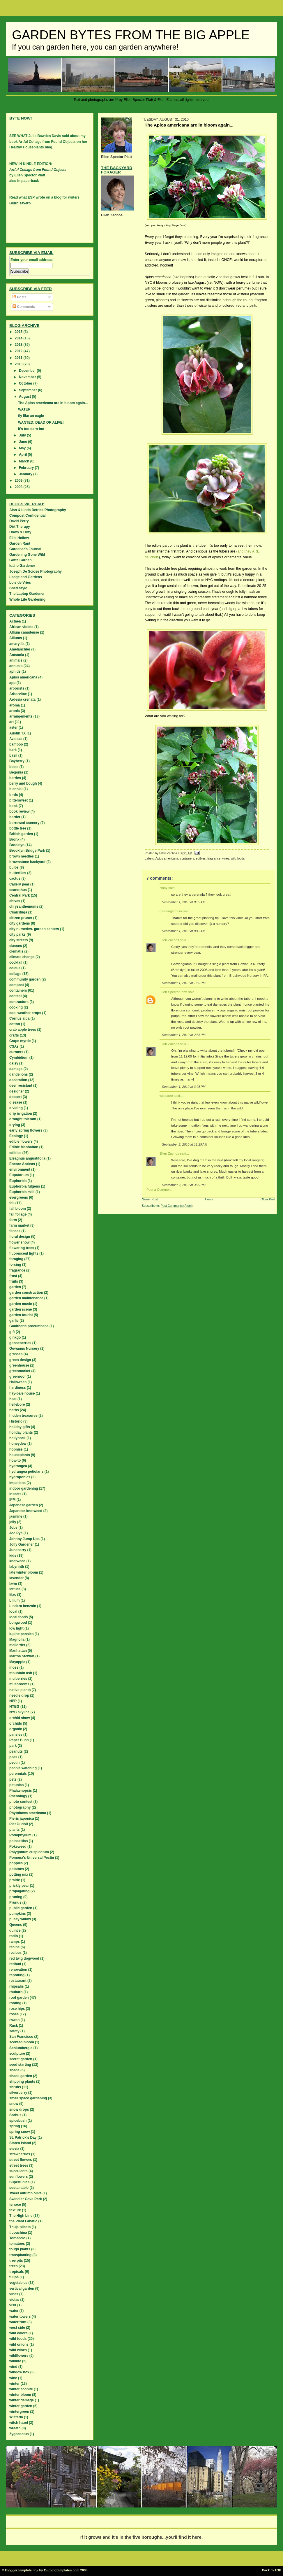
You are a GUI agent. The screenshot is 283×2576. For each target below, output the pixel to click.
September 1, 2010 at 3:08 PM (184, 1086)
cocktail (15, 962)
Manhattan (18, 1651)
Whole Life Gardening (27, 599)
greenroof (17, 1376)
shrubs (15, 2087)
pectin (14, 1762)
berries (15, 778)
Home (209, 1199)
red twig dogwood (24, 1958)
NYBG (14, 1707)
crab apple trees (22, 1029)
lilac (12, 1595)
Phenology (18, 1796)
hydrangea (18, 1466)
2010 (19, 364)
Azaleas (15, 739)
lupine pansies (21, 1634)
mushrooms (19, 1684)
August (25, 396)
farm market (19, 1225)
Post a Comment (158, 1189)
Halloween (17, 1382)
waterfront (17, 2322)
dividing (16, 1108)
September (28, 390)
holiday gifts (19, 1427)
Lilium (14, 1600)
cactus (14, 878)
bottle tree (17, 828)
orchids (15, 1723)
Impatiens (17, 1483)
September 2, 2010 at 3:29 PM (184, 1185)
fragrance (213, 858)
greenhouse (19, 1365)
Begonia (16, 772)
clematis (16, 951)
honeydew (17, 1444)
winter (14, 2384)
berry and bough (23, 783)
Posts (19, 297)
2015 (19, 332)
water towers (20, 2316)
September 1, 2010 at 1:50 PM (184, 983)
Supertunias (19, 2182)
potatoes (16, 1869)
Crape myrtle (20, 1041)
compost (16, 985)
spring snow (19, 2132)
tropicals (16, 2272)
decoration (18, 1080)
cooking (16, 1007)
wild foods (238, 858)
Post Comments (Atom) (177, 1205)
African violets (21, 627)
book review (19, 811)
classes (15, 946)
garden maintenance (26, 1298)
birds (13, 795)
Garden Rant (19, 543)
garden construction (26, 1292)
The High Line (20, 2216)
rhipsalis (16, 1986)
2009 (19, 480)
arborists (16, 688)
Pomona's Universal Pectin (31, 1858)
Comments (24, 307)
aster (13, 727)
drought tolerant (22, 1119)
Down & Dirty (20, 532)
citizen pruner (20, 918)
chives (14, 901)
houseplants (19, 1455)
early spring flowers (25, 1130)
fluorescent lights (23, 1253)
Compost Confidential (27, 515)
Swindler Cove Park (25, 2199)
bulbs (14, 867)
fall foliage (17, 1214)
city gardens (19, 923)
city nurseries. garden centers (34, 929)
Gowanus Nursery (24, 1348)
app (12, 683)
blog (48, 147)
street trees (18, 2165)
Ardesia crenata (22, 699)
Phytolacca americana (27, 1813)
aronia (14, 711)
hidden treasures (23, 1416)
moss (13, 1667)
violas (14, 2300)
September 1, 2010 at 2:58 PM (184, 1035)
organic (15, 1729)
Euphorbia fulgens (24, 1186)
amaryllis (16, 644)
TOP (278, 2570)
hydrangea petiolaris (26, 1472)
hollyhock (17, 1438)
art (11, 722)
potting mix (18, 1874)
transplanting (20, 2255)
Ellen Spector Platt (173, 992)
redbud (15, 1964)
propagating (19, 1891)
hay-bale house (22, 1393)
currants (16, 1052)
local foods (18, 1617)
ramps (14, 1942)
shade (14, 2070)
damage (15, 1069)
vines (225, 858)
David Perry (19, 521)
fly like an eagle (31, 416)
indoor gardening (23, 1488)
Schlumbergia (20, 2048)
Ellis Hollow (19, 538)
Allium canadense (24, 632)
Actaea (15, 621)
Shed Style (18, 588)
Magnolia (16, 1639)
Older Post (268, 1199)
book (13, 806)
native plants (20, 1690)
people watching (23, 1768)
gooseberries (20, 1343)
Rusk (13, 2025)
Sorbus (15, 2115)
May (23, 448)
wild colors (18, 2333)
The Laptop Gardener (27, 594)
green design (20, 1360)
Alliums (15, 638)
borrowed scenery (24, 823)
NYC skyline (19, 1712)
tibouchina (18, 2232)
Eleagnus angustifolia (27, 1158)
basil (13, 755)
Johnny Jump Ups (24, 1539)
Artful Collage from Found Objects (37, 170)
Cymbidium (18, 1057)
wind (13, 2367)
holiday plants (21, 1432)
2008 (19, 487)
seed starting (20, 2065)
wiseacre (166, 1095)
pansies (15, 1734)
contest (15, 996)
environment (19, 1169)
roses (14, 2014)
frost (13, 1276)
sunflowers (18, 2177)
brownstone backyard (27, 862)
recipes (15, 1953)
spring (14, 2126)
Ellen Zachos (169, 940)
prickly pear (19, 1886)
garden (15, 1287)
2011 (19, 358)
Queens (15, 1925)
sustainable (19, 2188)
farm (13, 1220)
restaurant (17, 1981)
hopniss (16, 1449)
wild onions (19, 2344)
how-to (15, 1460)
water (13, 2311)
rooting (15, 2003)
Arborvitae (18, 694)
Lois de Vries (20, 583)
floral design (19, 1236)
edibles (201, 858)
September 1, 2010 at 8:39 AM (183, 902)
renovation (18, 1969)
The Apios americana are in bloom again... (53, 403)
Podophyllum (20, 1835)
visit (12, 2305)
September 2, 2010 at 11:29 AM (184, 1144)
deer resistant (20, 1085)
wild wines (18, 2350)
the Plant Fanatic (23, 2221)
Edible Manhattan (23, 1147)
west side (17, 2328)
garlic (14, 1320)
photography (20, 1807)
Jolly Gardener (21, 1544)
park (13, 1746)
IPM (12, 1499)
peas (13, 1757)
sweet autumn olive (25, 2193)
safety (14, 2031)
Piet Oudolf (18, 1824)
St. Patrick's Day (23, 2137)
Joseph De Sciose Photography (35, 571)
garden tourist (21, 1315)
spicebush (17, 2121)
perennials (18, 1774)
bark (13, 750)
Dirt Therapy (19, 527)
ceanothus (18, 890)
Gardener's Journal (25, 549)
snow (13, 2104)
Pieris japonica (21, 1818)
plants (14, 1830)
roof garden (19, 1997)
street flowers (20, 2160)
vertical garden (21, 2288)
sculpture (17, 2053)
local (13, 1611)
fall (11, 1203)
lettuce (15, 1589)
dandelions (18, 1074)
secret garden (20, 2059)
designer (16, 1091)
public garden (20, 1908)
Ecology (16, 1136)
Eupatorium (19, 1175)
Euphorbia (17, 1181)
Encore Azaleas (22, 1164)
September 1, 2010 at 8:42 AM (183, 931)
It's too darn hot (31, 429)
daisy (13, 1063)
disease (15, 1102)
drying (14, 1125)
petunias (16, 1785)
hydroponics (19, 1477)
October (26, 383)
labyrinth (16, 1567)
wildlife (15, 2361)
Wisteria (16, 2417)
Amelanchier (19, 649)
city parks (17, 934)
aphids (15, 671)
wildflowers (18, 2356)
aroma (14, 705)
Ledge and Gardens (25, 577)
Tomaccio (17, 2238)
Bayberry (16, 761)
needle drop (19, 1695)
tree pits (16, 2260)
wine (13, 2378)
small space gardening (28, 2098)
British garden (21, 834)
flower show (19, 1242)
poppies (16, 1863)
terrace (15, 2205)
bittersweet (18, 800)
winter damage (21, 2400)
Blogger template (18, 2570)
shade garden (20, 2076)
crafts (14, 1035)
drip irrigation (20, 1113)
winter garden (20, 2406)
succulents (18, 2171)
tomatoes (17, 2244)
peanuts (16, 1751)
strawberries (19, 2154)
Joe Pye (15, 1533)
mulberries (18, 1679)
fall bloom (17, 1209)
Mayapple (17, 1662)
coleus (14, 968)
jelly (12, 1522)
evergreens (18, 1197)
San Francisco (21, 2037)
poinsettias (18, 1841)
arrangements (20, 716)
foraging (16, 1259)
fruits (13, 1281)
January (26, 474)
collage (15, 974)
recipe (14, 1947)
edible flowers (21, 1141)
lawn (13, 1583)
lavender (16, 1578)
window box (19, 2372)
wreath (15, 2428)
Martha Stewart (21, 1656)
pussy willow (20, 1919)
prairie (14, 1880)
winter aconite (21, 2389)
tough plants (19, 2249)
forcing (15, 1264)
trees (13, 2266)
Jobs (13, 1527)
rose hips (17, 2009)
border (14, 817)
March (24, 461)
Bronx (14, 839)
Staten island (20, 2143)
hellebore (17, 1404)
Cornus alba (19, 1018)
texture (15, 2210)
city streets (18, 940)
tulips (14, 2277)
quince (15, 1930)
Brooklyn (16, 845)
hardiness (17, 1388)
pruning (15, 1897)
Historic (15, 1421)
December (28, 371)
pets (13, 1779)
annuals (15, 666)
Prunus (15, 1902)
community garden (24, 979)
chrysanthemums (23, 906)
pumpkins (17, 1914)
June (23, 442)
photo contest (20, 1802)
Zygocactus (19, 2434)
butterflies (17, 873)
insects (15, 1494)
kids (12, 1555)
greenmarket (19, 1371)
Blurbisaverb (20, 203)
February (27, 468)
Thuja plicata (20, 2227)
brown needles (21, 856)
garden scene (20, 1309)
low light (16, 1628)
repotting (16, 1975)
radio (13, 1936)
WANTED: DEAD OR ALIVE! (41, 422)
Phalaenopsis (20, 1790)
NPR (13, 1701)
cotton (14, 1024)
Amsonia (16, 655)
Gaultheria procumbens (29, 1326)
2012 (19, 351)
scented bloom (21, 2042)
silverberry (18, 2093)
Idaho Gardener (22, 566)
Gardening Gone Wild (27, 555)
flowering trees (21, 1248)
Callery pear (19, 884)
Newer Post (150, 1199)
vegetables (18, 2283)
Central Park (19, 895)
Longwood (18, 1623)
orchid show (19, 1718)
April (23, 455)
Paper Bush (19, 1740)
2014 (19, 338)
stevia (14, 2149)
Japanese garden (23, 1505)
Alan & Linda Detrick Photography (37, 510)
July (23, 435)
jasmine (15, 1516)
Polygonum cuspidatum (29, 1852)
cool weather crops (25, 1013)
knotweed (17, 1561)
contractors (19, 1002)
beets (13, 767)
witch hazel (18, 2423)
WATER (24, 409)
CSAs (14, 1046)
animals (15, 660)
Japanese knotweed (25, 1511)
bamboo (16, 744)
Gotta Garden (20, 560)
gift (12, 1332)
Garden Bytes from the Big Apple (131, 35)
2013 (19, 345)
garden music (20, 1304)
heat (13, 1399)
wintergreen (19, 2412)
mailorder (17, 1645)
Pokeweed (17, 1846)
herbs (14, 1410)
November (28, 377)
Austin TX (17, 733)
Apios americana (166, 858)
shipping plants (22, 2081)
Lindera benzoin (22, 1606)
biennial (15, 789)
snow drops (19, 2109)
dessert (15, 1097)
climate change (22, 957)
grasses (15, 1354)
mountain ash (20, 1673)
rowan (14, 2020)
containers (187, 858)
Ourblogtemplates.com (61, 2570)
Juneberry (17, 1550)
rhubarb (15, 1992)
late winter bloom (23, 1572)
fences (14, 1231)
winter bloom (20, 2395)
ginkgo (15, 1337)
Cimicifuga (18, 912)
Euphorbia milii (22, 1192)
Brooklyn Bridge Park (27, 850)
